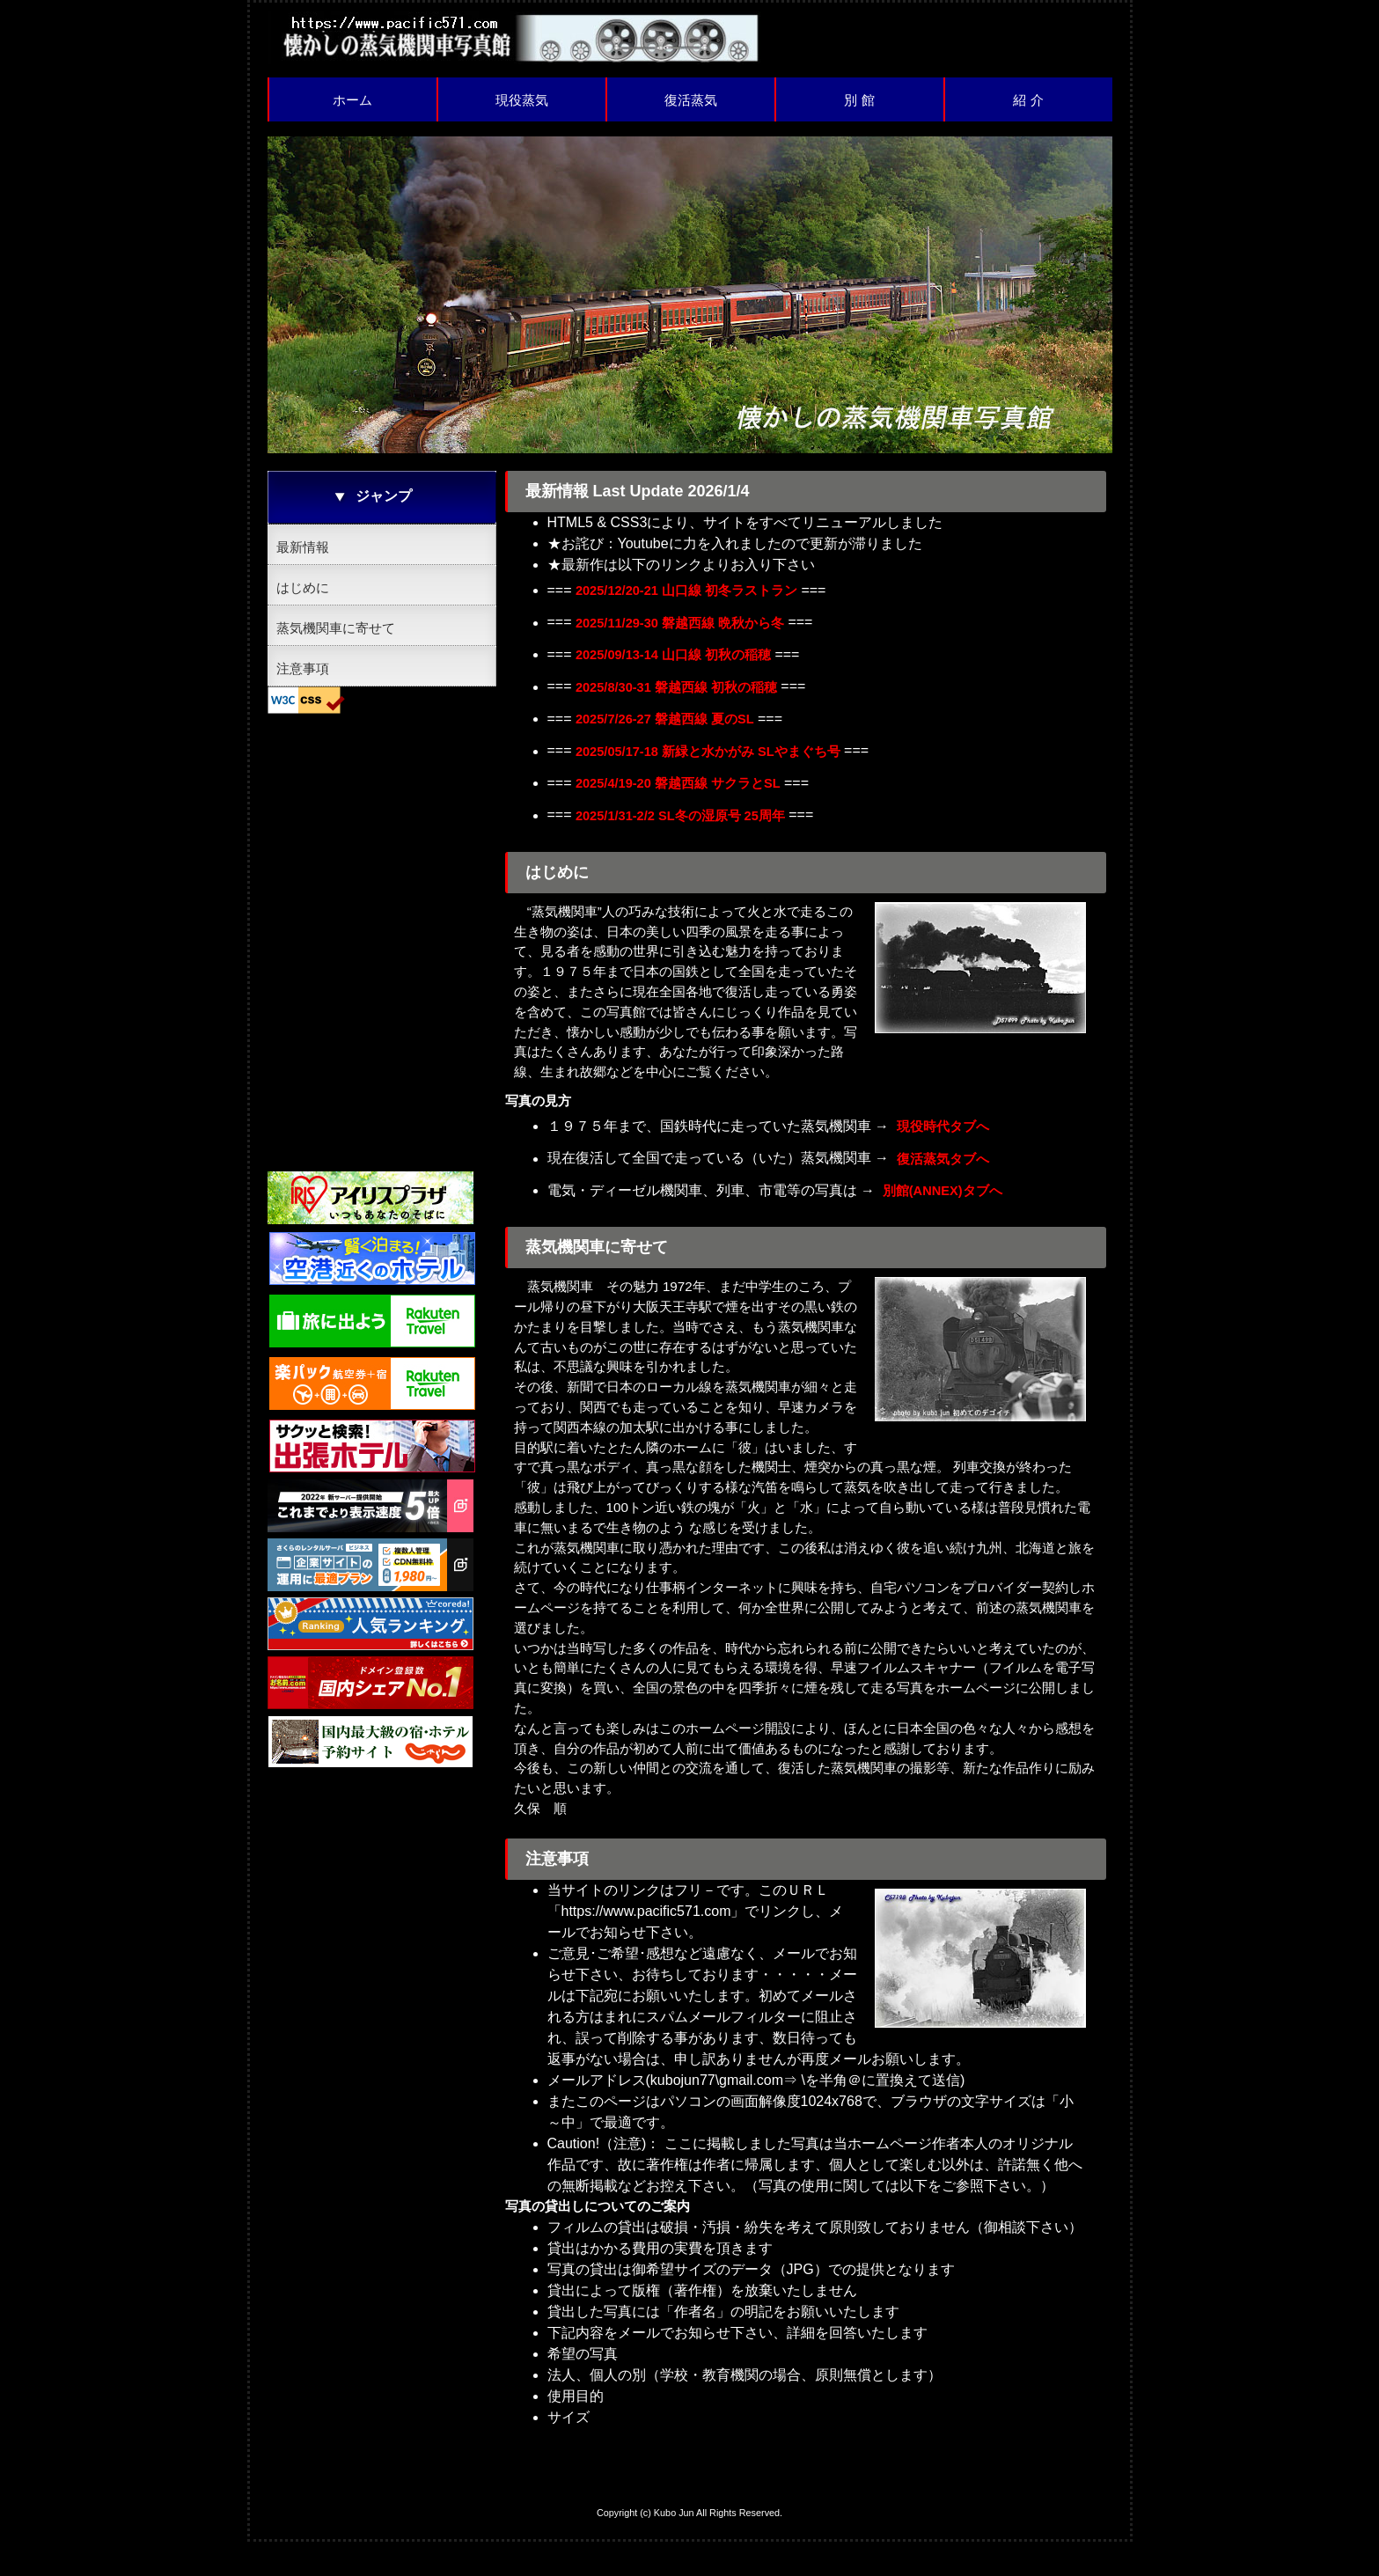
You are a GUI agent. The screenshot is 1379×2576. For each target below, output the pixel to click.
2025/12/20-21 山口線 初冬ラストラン (695, 592)
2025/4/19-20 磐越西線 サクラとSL (686, 803)
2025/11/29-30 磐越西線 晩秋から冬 (688, 627)
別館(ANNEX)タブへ (947, 1223)
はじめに (302, 587)
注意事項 (302, 668)
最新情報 (302, 546)
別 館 (859, 99)
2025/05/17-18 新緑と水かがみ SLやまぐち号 (719, 768)
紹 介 (1028, 99)
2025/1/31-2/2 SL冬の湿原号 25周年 (689, 839)
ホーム (352, 99)
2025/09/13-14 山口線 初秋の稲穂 (681, 663)
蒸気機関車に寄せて (335, 627)
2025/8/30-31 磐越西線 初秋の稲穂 (684, 698)
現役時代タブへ (946, 1153)
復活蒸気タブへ (946, 1188)
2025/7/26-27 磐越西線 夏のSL (672, 733)
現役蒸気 (521, 99)
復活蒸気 (690, 99)
